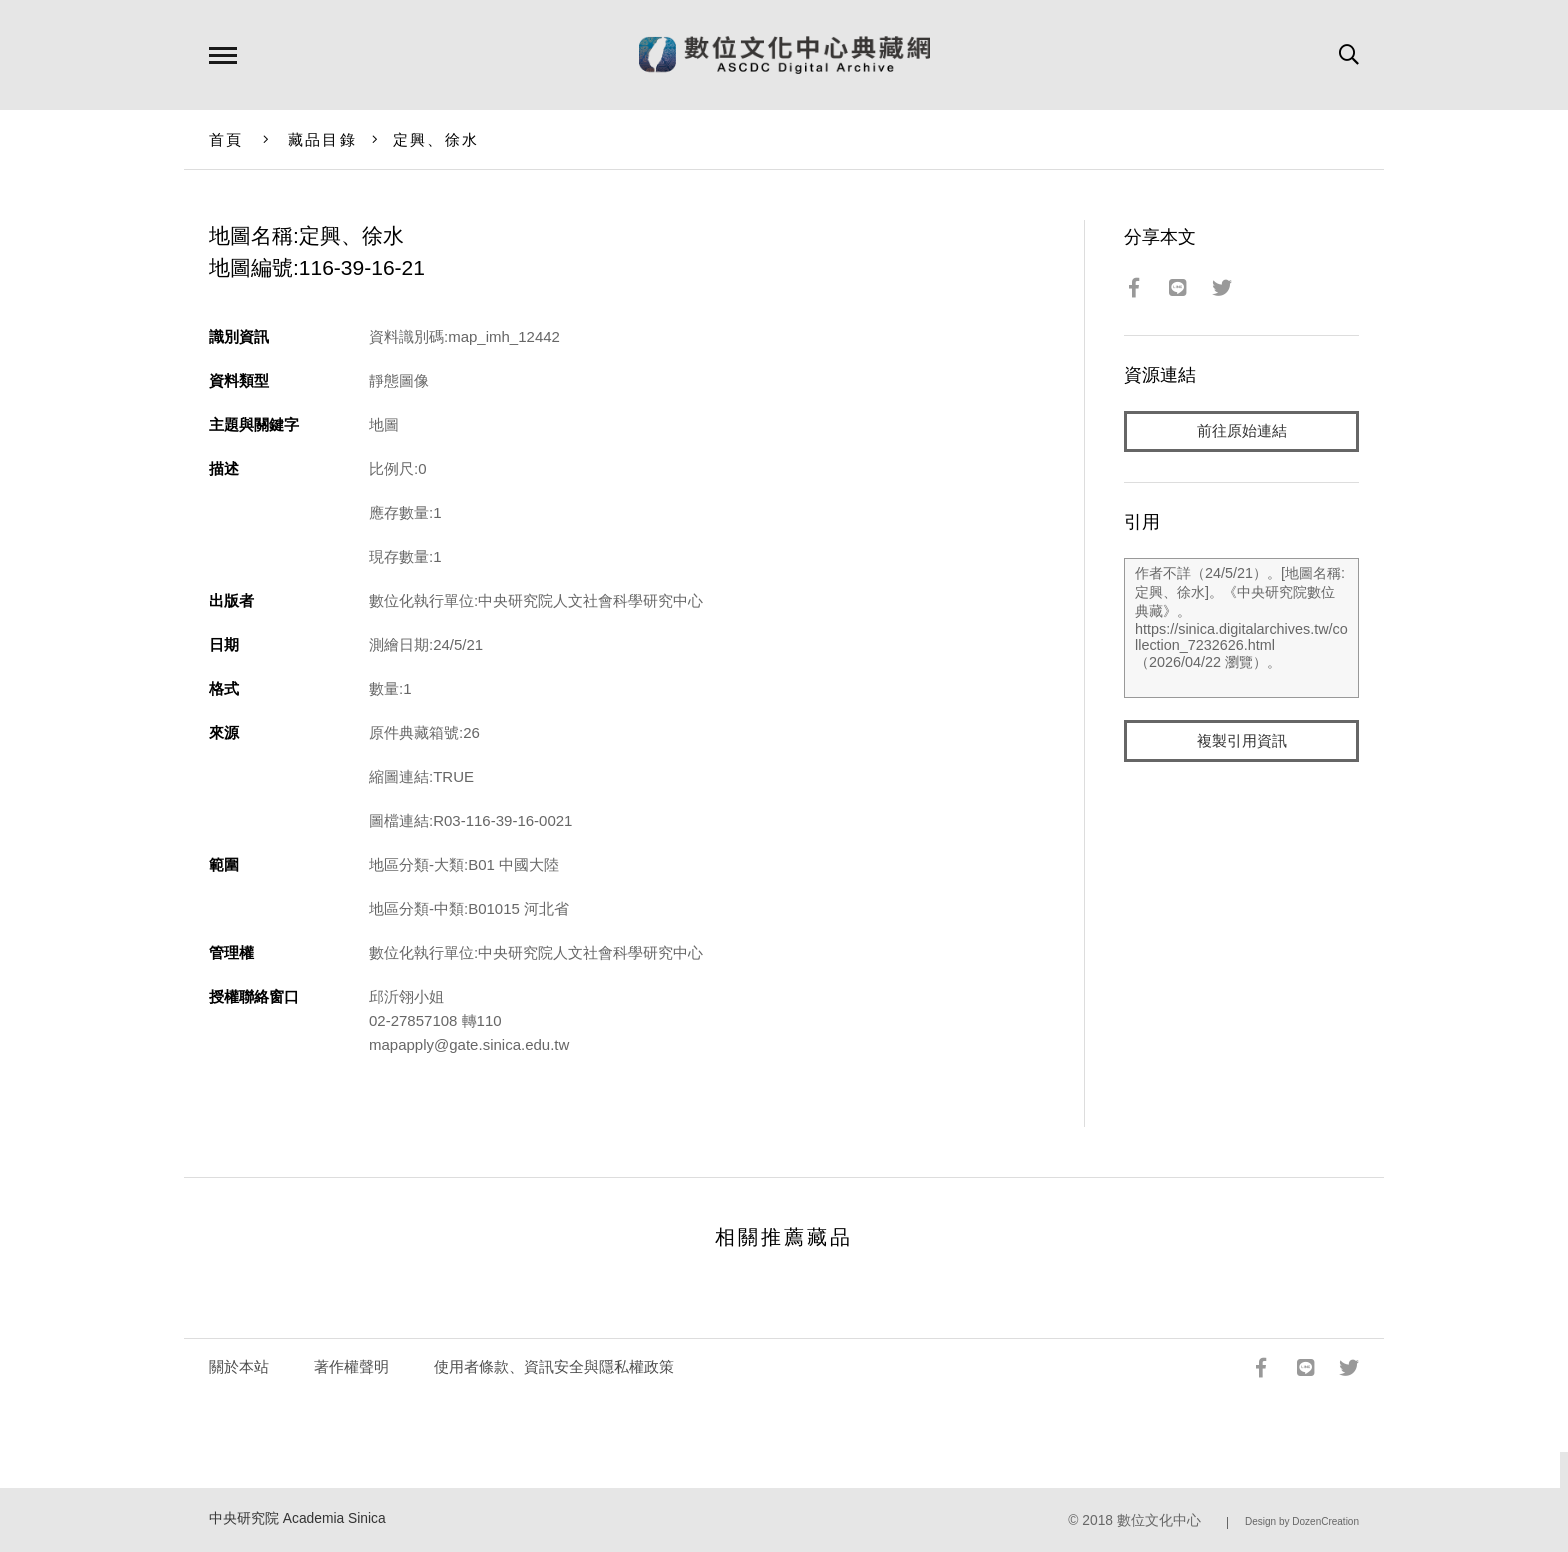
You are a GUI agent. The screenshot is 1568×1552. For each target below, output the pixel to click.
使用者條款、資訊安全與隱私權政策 (554, 1366)
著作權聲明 (351, 1366)
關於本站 (239, 1366)
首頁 (226, 139)
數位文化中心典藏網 (784, 55)
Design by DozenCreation (1302, 1521)
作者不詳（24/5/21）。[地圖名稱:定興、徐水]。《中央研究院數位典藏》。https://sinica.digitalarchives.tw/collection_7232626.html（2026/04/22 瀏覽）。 (1241, 629)
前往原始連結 (1242, 431)
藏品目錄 (322, 139)
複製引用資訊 (1242, 741)
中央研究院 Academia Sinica (297, 1518)
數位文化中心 (1159, 1520)
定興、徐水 (436, 139)
